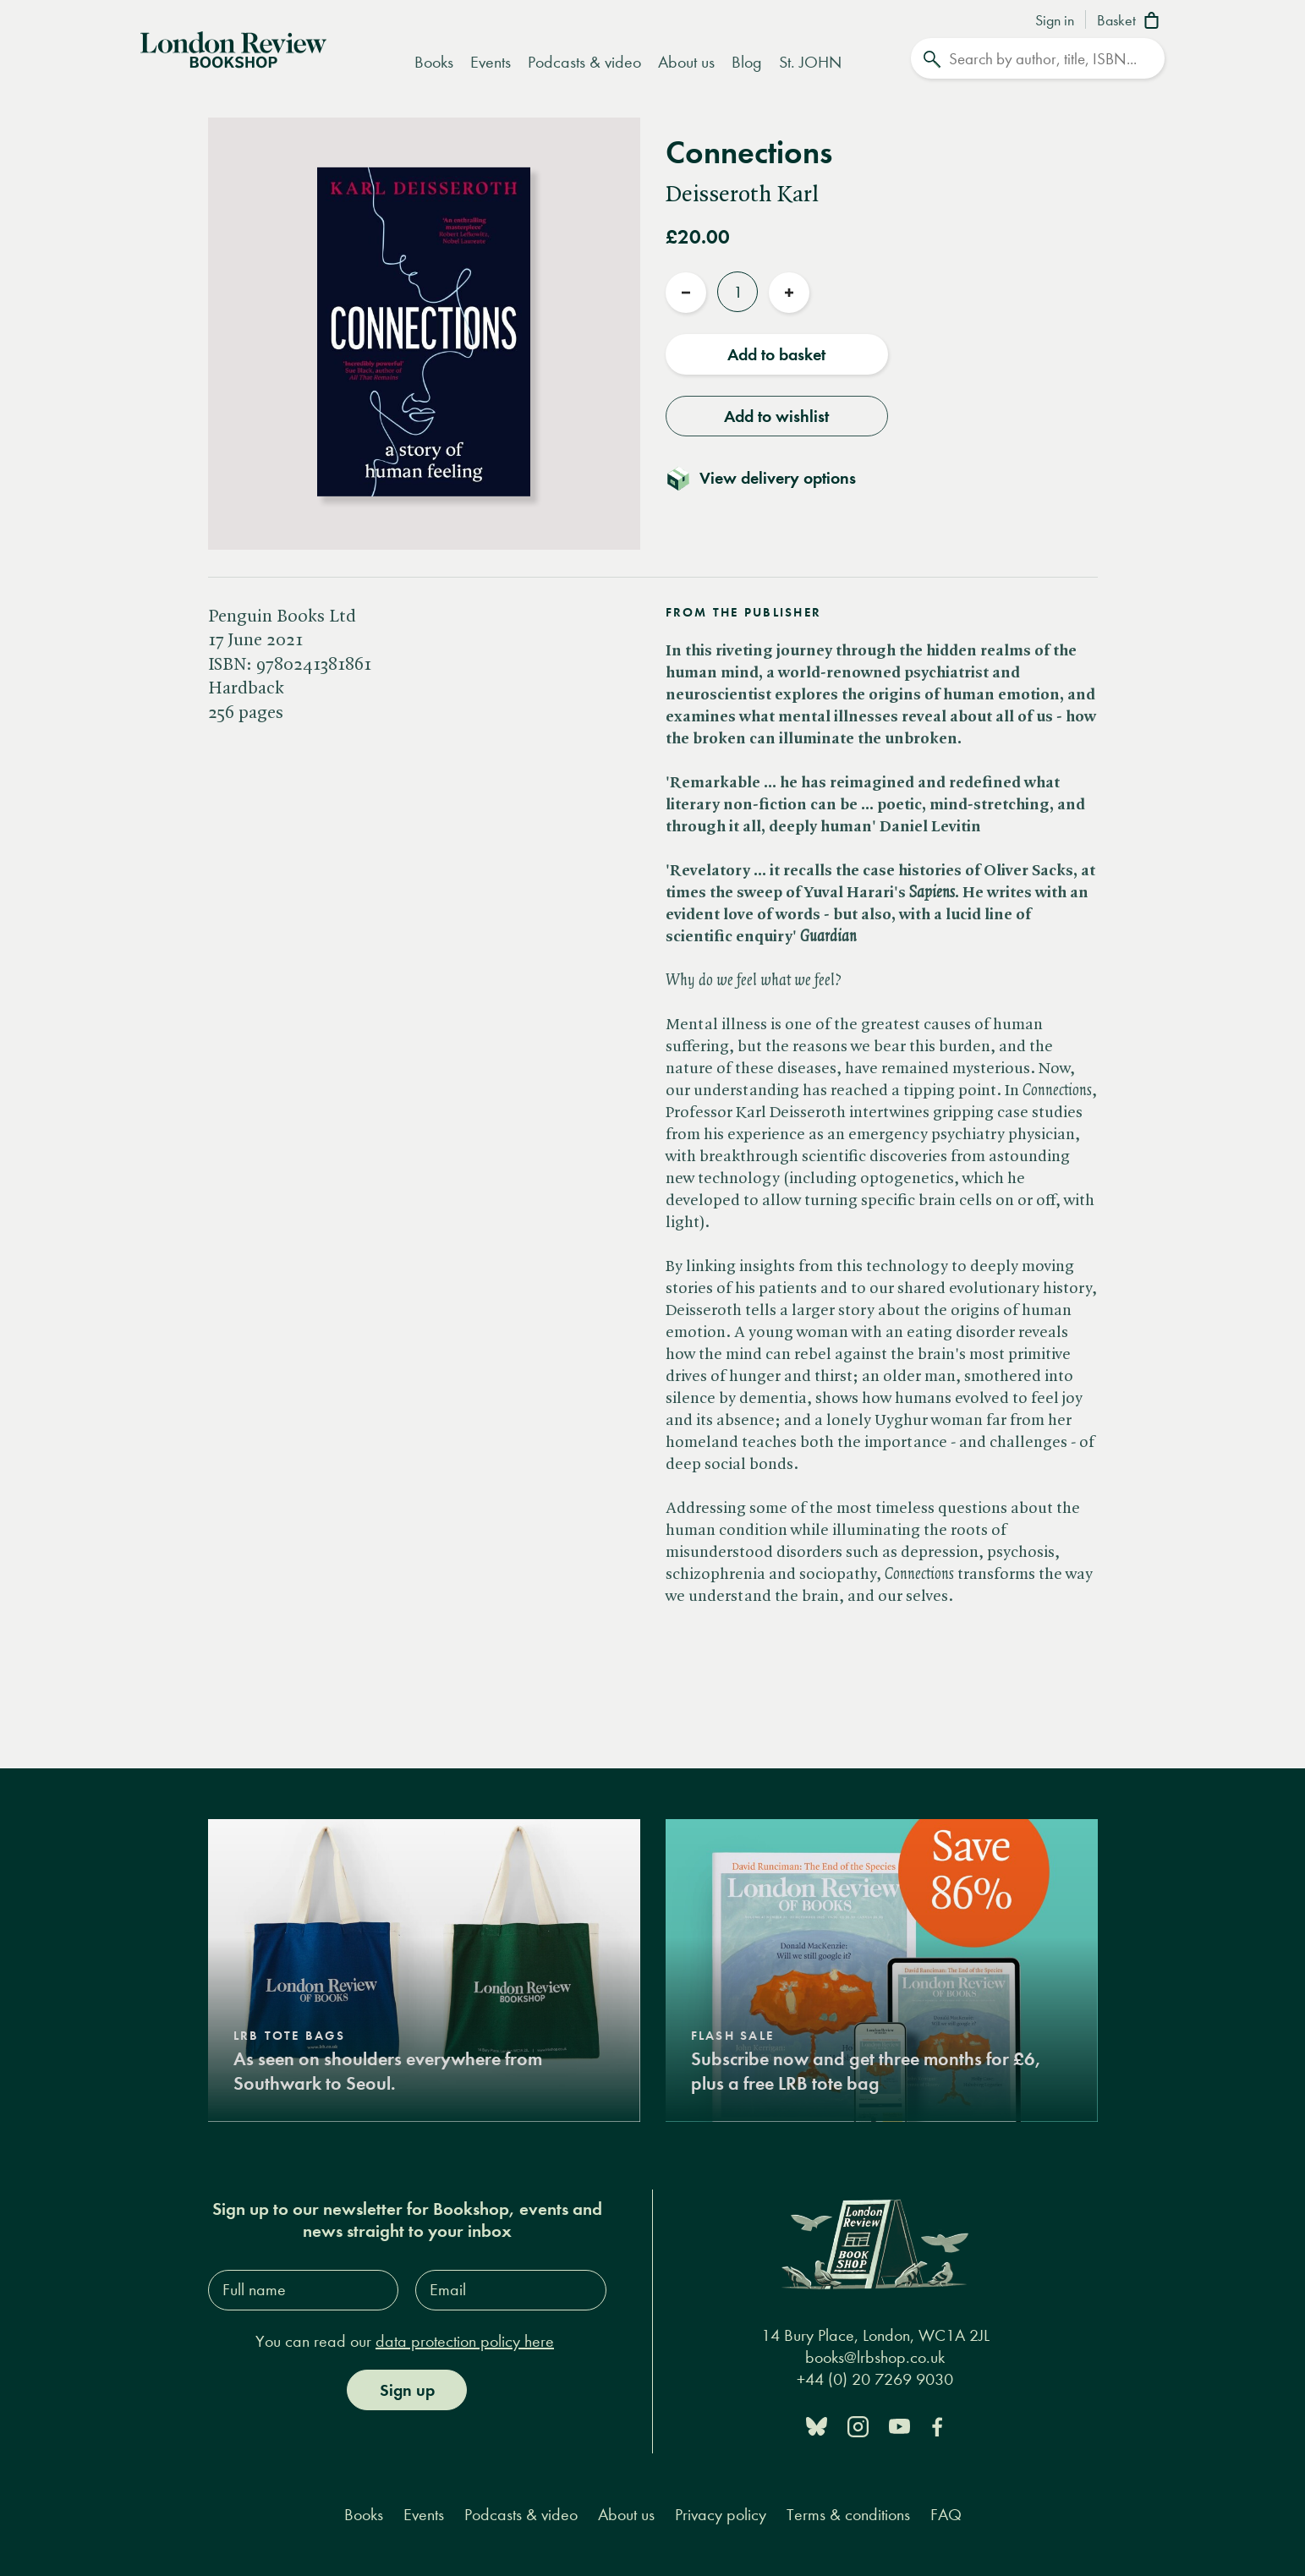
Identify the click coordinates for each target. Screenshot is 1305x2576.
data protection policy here (465, 2340)
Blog (747, 62)
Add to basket (776, 354)
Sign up (407, 2389)
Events (490, 62)
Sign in (1054, 21)
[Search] (1038, 58)
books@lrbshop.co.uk (875, 2356)
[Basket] (1131, 22)
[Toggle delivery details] (771, 478)
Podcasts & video (584, 62)
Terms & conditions (848, 2514)
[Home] (233, 48)
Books (433, 62)
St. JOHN (810, 62)
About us (686, 62)
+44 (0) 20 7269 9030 (875, 2378)
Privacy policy (720, 2514)
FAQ (946, 2514)
